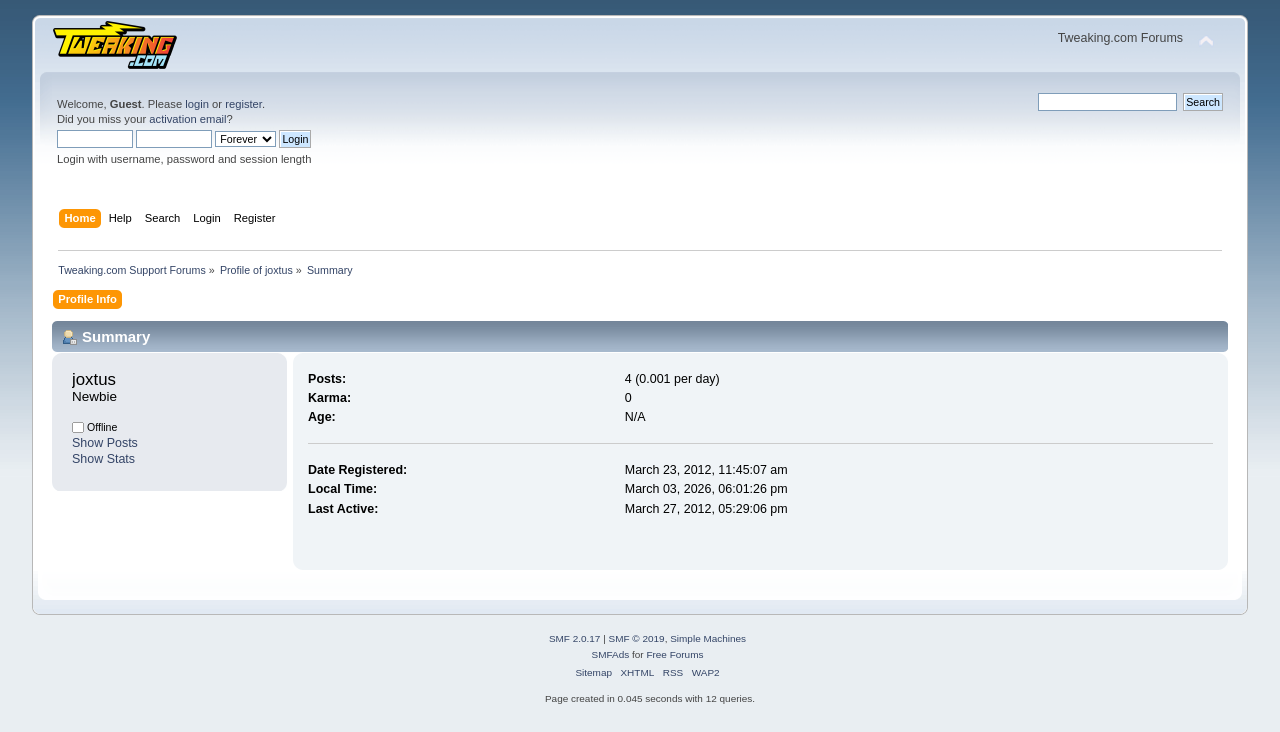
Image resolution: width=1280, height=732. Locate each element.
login (197, 104)
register (243, 104)
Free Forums (674, 654)
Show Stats (103, 459)
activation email (187, 119)
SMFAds (611, 654)
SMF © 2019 (637, 638)
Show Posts (105, 443)
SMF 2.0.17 (575, 638)
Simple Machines (708, 638)
